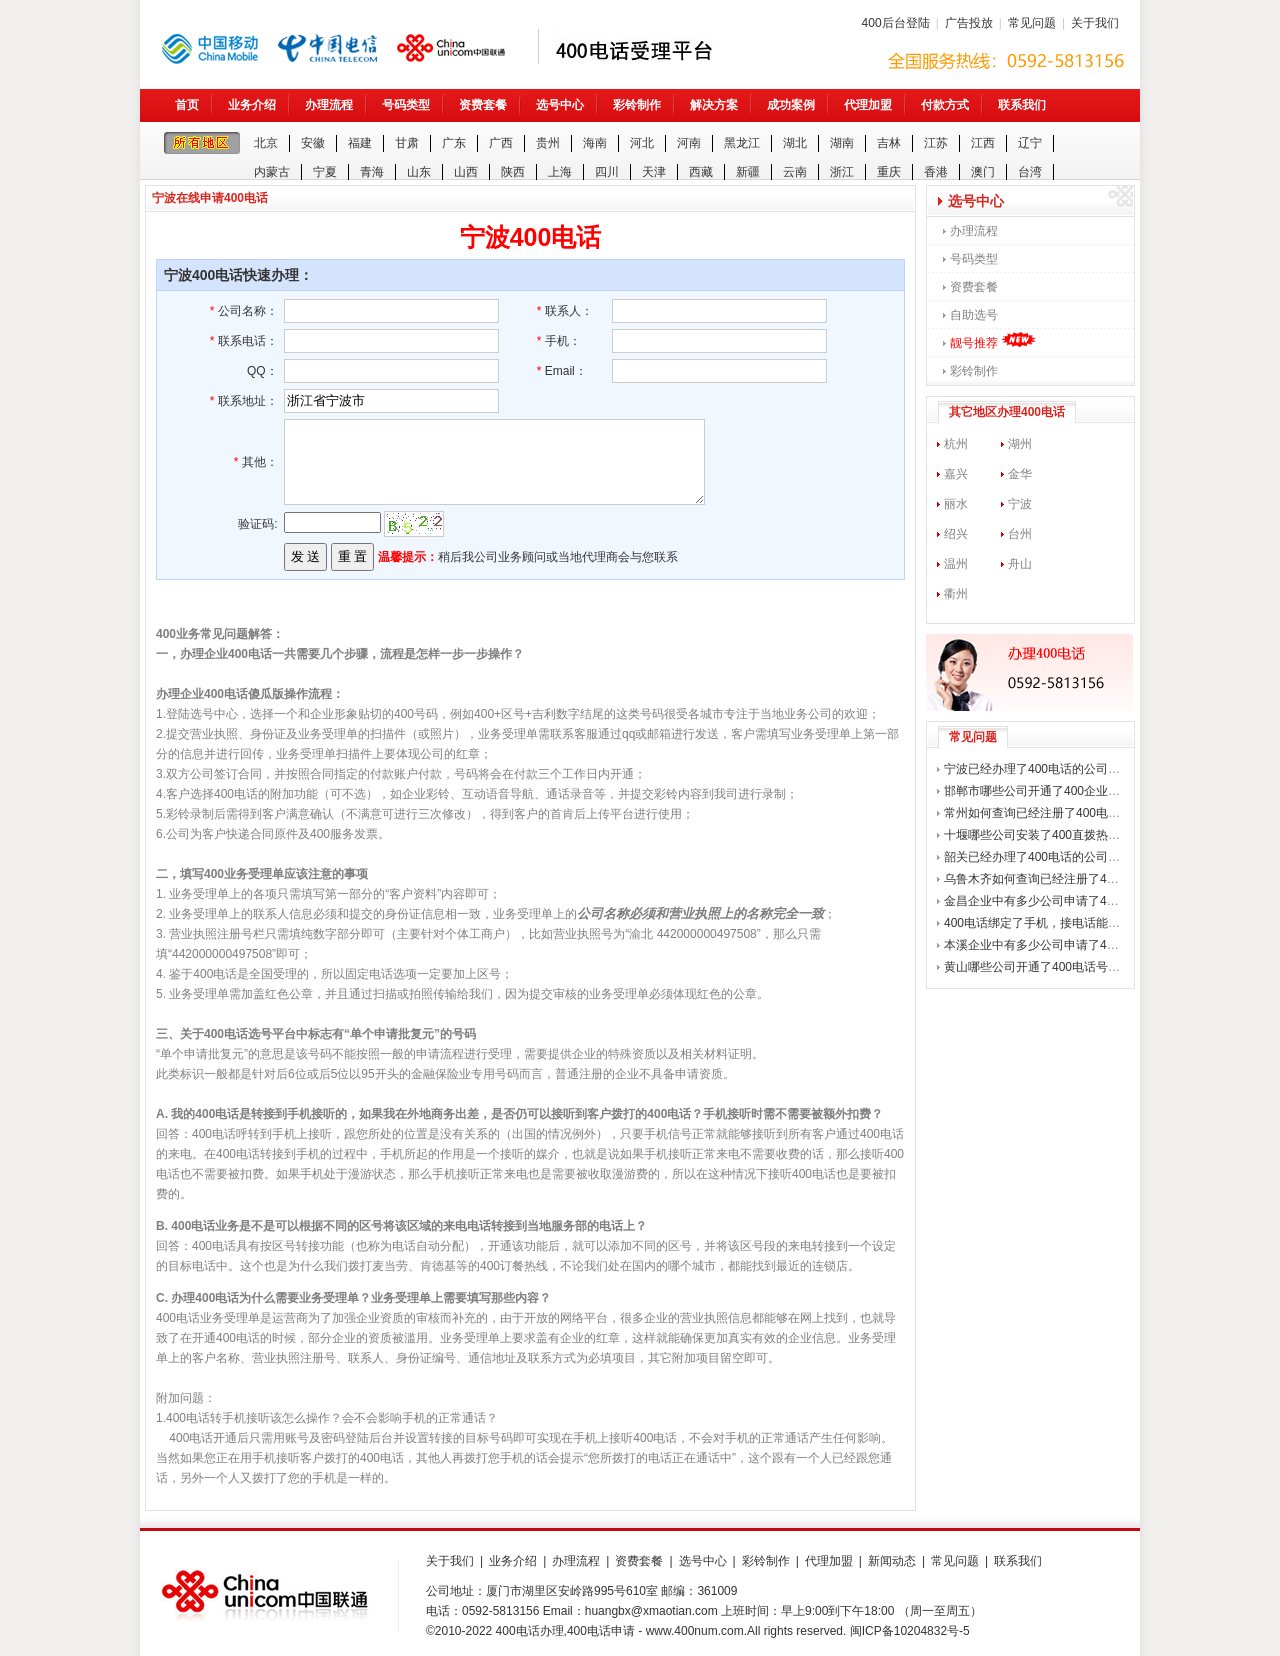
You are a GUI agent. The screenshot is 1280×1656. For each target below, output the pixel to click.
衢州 (956, 594)
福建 (360, 143)
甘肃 (407, 143)
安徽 (313, 143)
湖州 (1020, 444)
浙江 (842, 172)
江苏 (936, 143)
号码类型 (406, 105)
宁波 (1020, 504)
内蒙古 (272, 172)
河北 (642, 143)
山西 (466, 172)
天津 (654, 172)
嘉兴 (956, 474)
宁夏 (325, 172)
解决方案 (714, 105)
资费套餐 (483, 105)
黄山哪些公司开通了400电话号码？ (1038, 967)
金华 (1020, 474)
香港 (936, 172)
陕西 (513, 172)
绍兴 (956, 534)
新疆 (748, 172)
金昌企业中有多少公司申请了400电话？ (1050, 901)
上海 (560, 172)
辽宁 (1030, 143)
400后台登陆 (896, 23)
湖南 (842, 143)
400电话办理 (530, 1631)
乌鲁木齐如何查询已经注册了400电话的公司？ (1068, 879)
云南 (795, 172)
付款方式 (945, 105)
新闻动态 (892, 1561)
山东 (419, 172)
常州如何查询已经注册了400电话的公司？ (1056, 813)
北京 (266, 143)
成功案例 (791, 105)
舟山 (1020, 564)
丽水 (956, 504)
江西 (983, 143)
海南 (595, 143)
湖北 (795, 143)
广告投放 (969, 23)
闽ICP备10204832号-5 (910, 1631)
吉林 (889, 143)
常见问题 (1032, 23)
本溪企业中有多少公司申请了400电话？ (1050, 945)
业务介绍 (252, 105)
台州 (1020, 534)
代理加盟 (868, 105)
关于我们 (1095, 23)
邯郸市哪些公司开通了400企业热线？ (1044, 791)
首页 (187, 105)
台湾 (1030, 172)
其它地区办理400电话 (1007, 412)
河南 (689, 143)
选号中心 (560, 105)
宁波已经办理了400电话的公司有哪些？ (1050, 769)
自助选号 (974, 315)
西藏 (701, 172)
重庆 (889, 172)
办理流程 (329, 105)
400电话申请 (601, 1631)
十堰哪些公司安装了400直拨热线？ (1038, 835)
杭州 (956, 444)
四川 (607, 172)
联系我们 (1022, 105)
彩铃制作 (637, 105)
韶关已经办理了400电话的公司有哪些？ (1050, 857)
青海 (372, 172)
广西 (501, 143)
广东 (454, 143)
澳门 (983, 172)
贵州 (548, 143)
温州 (956, 564)
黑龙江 (742, 143)
